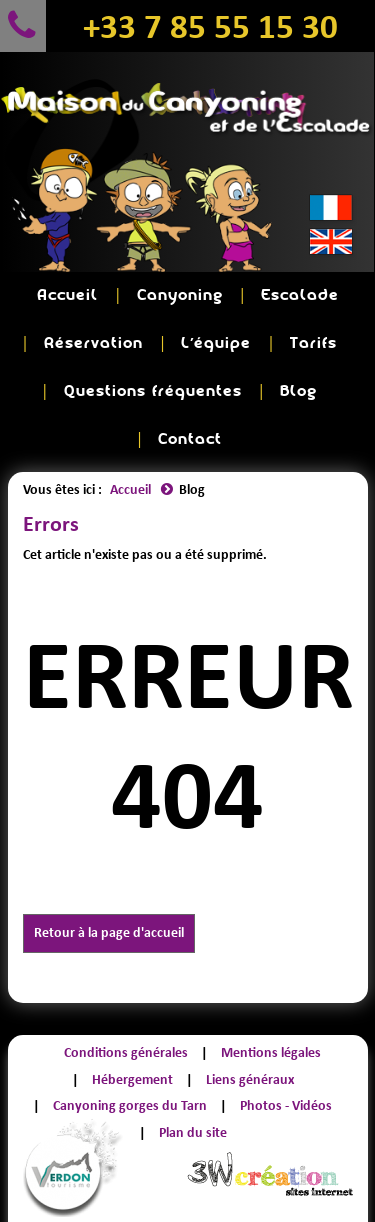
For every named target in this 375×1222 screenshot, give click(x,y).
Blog (298, 391)
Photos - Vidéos (286, 1105)
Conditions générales (126, 1052)
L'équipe (216, 343)
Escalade (300, 295)
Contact (190, 439)
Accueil (67, 295)
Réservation (93, 343)
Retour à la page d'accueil (109, 932)
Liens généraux (250, 1079)
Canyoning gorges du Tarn (130, 1105)
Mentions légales (271, 1052)
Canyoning (180, 295)
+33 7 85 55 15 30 (210, 26)
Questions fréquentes (153, 391)
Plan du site (193, 1132)
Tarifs (313, 343)
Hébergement (132, 1079)
